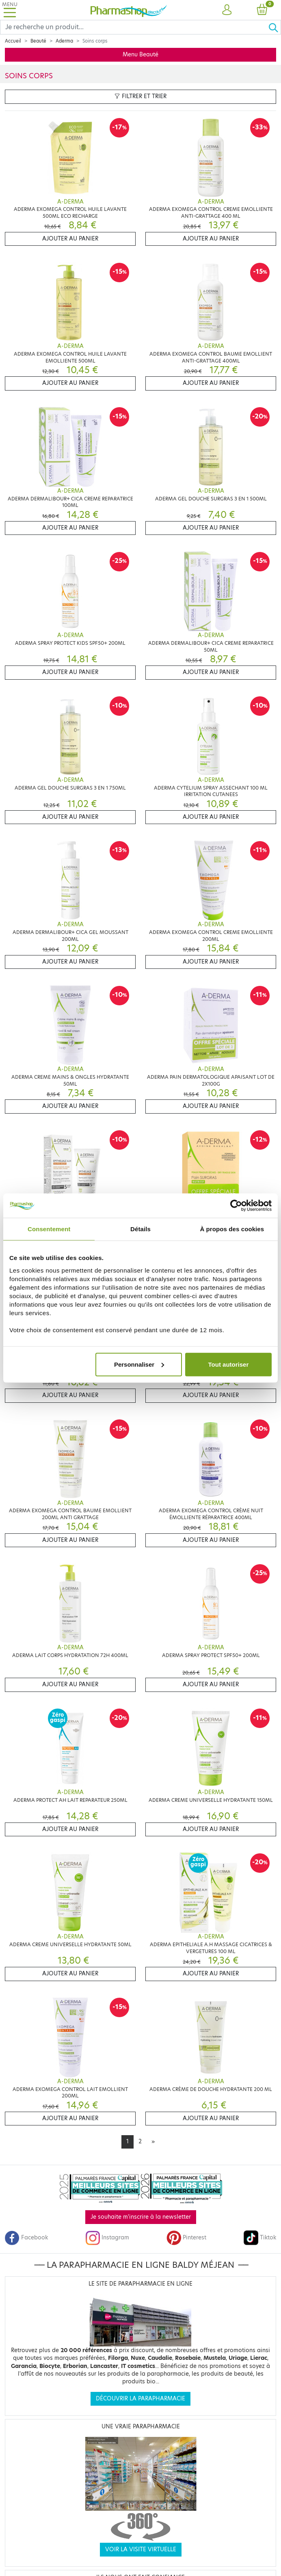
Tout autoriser (228, 1364)
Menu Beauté (140, 54)
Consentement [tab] (49, 1229)
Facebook (26, 2237)
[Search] (134, 27)
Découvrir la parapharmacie (140, 2398)
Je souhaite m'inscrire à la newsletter (141, 2217)
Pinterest (186, 2237)
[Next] (153, 2141)
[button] (227, 10)
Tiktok (260, 2237)
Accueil (13, 41)
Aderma (64, 41)
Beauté (38, 41)
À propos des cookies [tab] (232, 1229)
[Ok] (274, 27)
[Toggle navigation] (9, 10)
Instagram (107, 2237)
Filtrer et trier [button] (140, 96)
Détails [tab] (140, 1229)
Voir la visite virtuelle (140, 2549)
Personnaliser (139, 1364)
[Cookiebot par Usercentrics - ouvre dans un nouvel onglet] (236, 1206)
